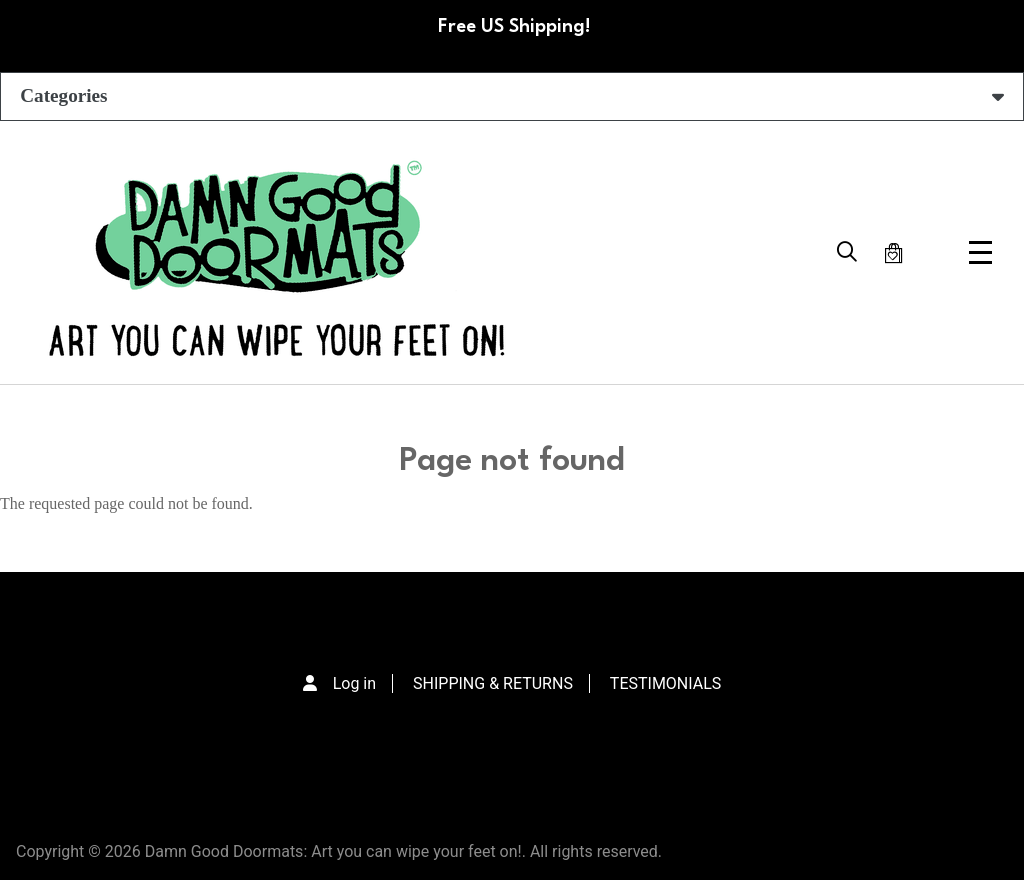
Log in (354, 683)
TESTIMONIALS (665, 683)
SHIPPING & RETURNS (493, 683)
